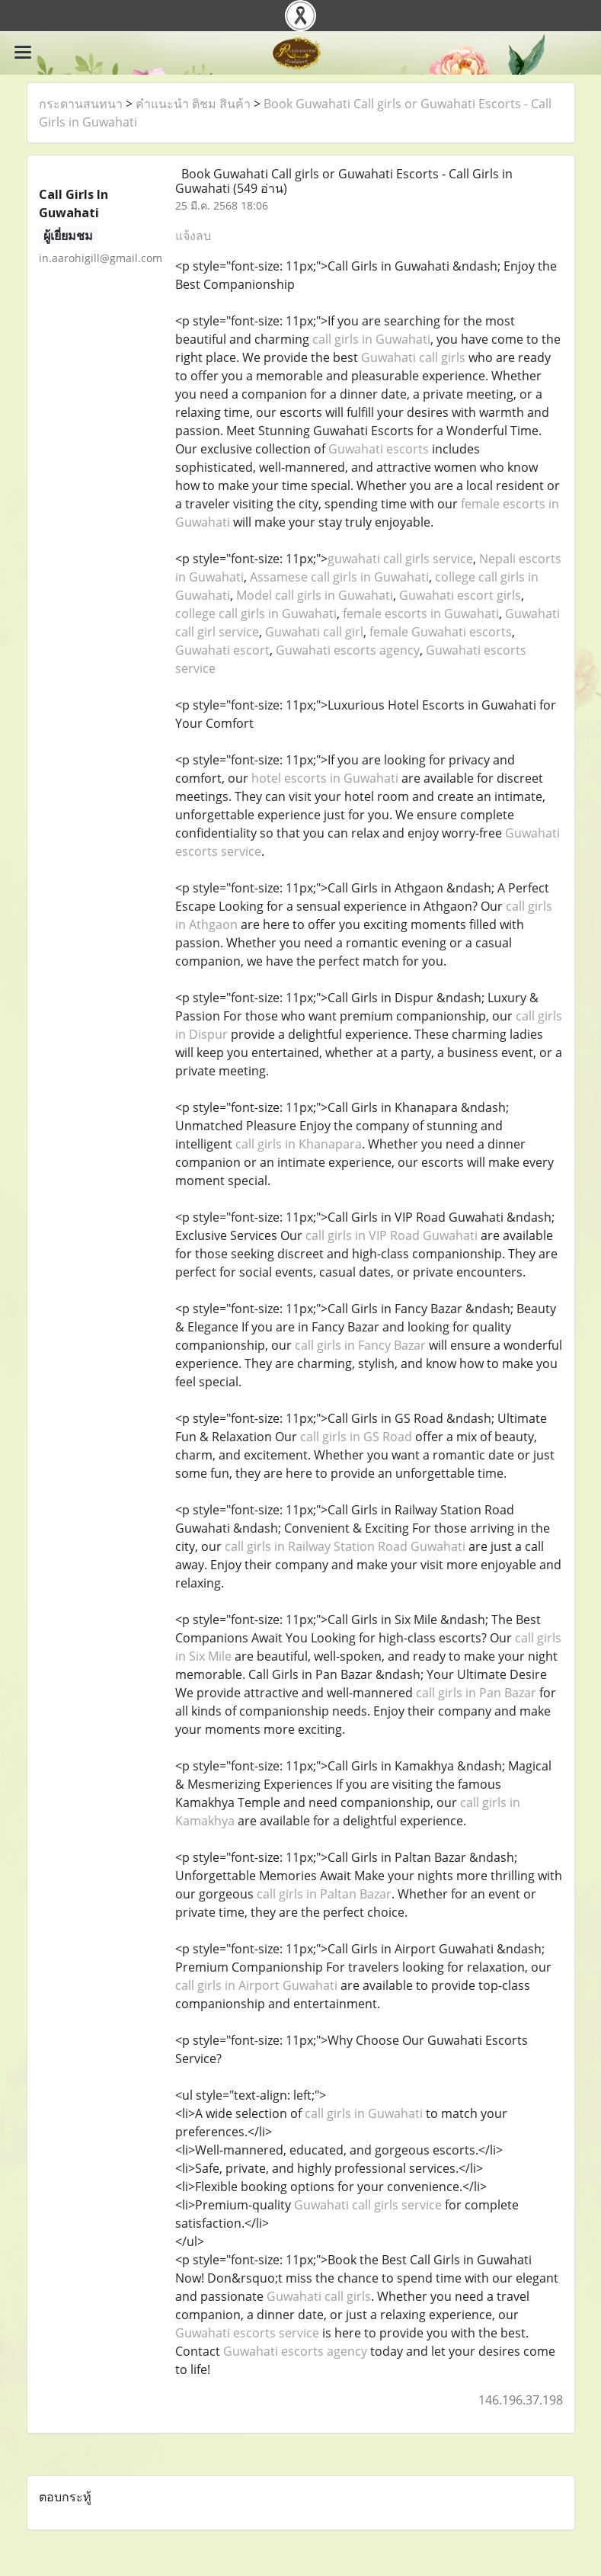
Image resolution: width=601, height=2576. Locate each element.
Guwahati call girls (413, 357)
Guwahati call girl (314, 631)
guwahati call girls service (400, 558)
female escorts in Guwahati (421, 613)
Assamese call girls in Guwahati (339, 577)
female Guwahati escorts (440, 631)
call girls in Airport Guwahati (256, 1985)
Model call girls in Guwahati (314, 595)
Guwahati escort (222, 650)
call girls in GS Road (356, 1436)
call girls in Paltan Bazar (324, 1894)
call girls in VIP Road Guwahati (391, 1235)
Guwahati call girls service (368, 2204)
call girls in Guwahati (371, 339)
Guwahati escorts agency (348, 650)
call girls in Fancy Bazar (360, 1345)
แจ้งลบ (193, 235)
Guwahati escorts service (247, 2332)
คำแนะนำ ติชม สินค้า (193, 103)
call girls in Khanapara (298, 1144)
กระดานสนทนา (81, 103)
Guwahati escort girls (460, 595)
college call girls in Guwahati (256, 613)
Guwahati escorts (378, 449)
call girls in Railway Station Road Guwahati (345, 1546)
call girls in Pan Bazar (476, 1692)
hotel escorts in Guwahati (324, 778)
